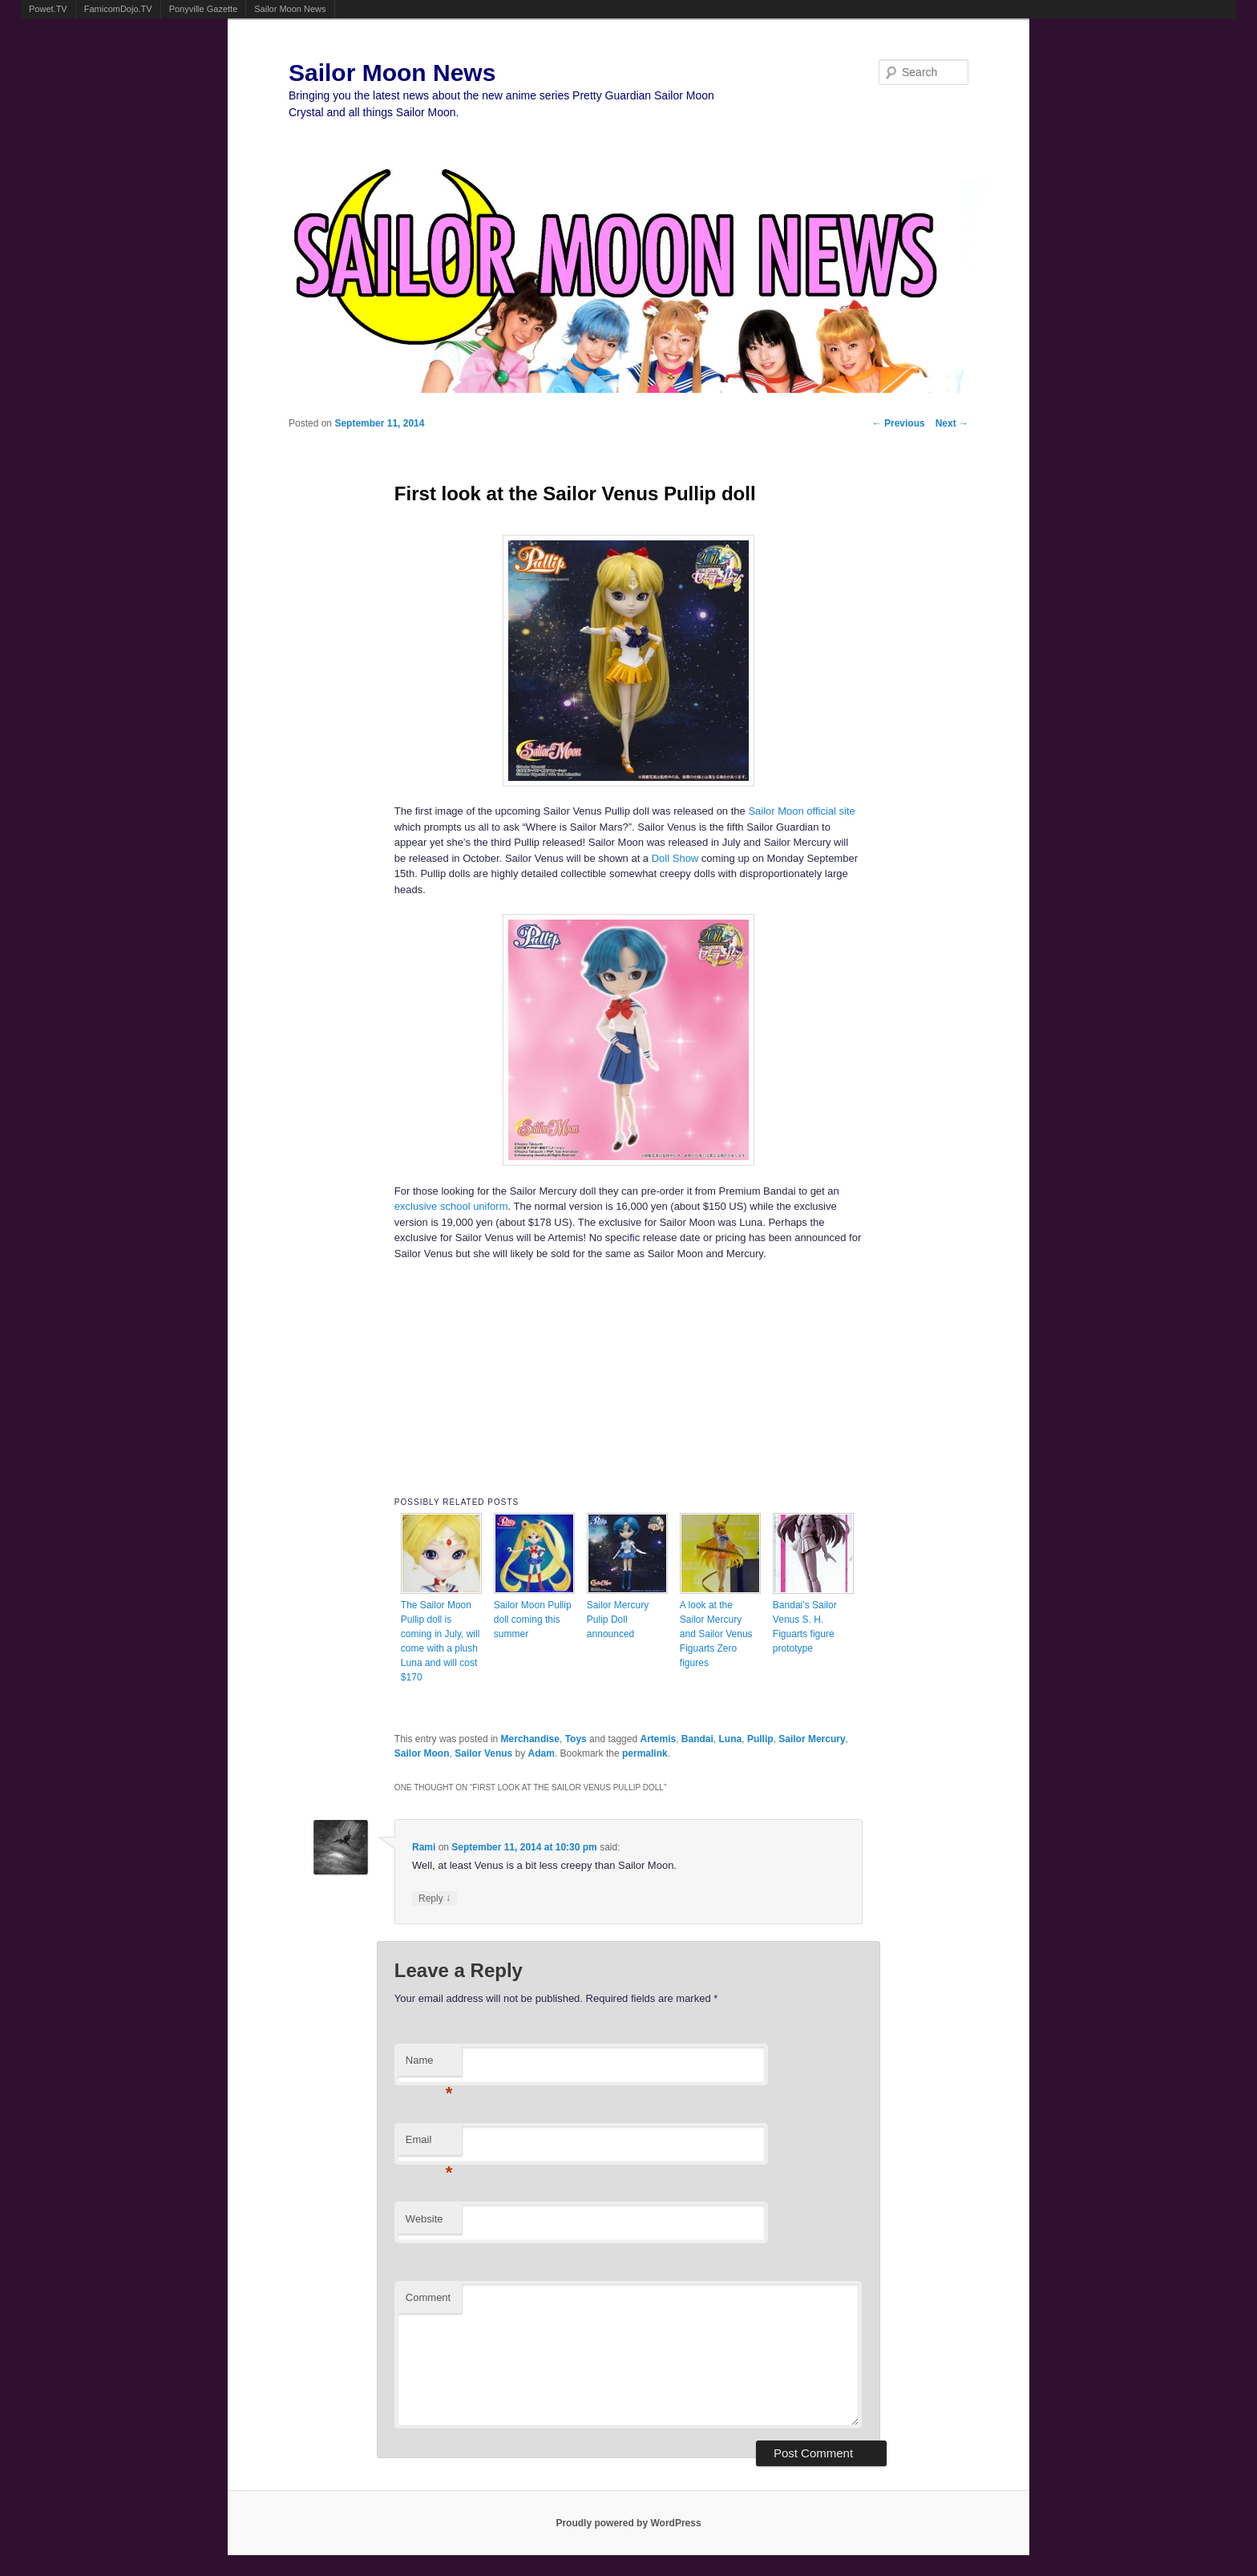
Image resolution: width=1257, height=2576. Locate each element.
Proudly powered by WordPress (628, 2523)
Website (424, 2219)
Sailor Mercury (811, 1739)
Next (952, 423)
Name (429, 2065)
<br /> (628, 1374)
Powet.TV (48, 9)
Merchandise (530, 1739)
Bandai (697, 1739)
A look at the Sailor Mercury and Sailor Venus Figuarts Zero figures (716, 1633)
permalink (645, 1753)
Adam (541, 1753)
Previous (898, 423)
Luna (730, 1739)
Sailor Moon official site (801, 811)
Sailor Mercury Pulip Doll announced (618, 1619)
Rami (423, 1847)
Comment (428, 2297)
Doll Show (675, 858)
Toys (576, 1739)
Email (429, 2144)
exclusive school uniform (451, 1206)
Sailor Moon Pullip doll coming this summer (533, 1619)
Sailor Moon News (289, 9)
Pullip (760, 1739)
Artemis (658, 1739)
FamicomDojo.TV (118, 9)
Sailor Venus (483, 1753)
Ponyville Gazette (203, 9)
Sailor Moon (422, 1753)
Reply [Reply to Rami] (434, 1898)
